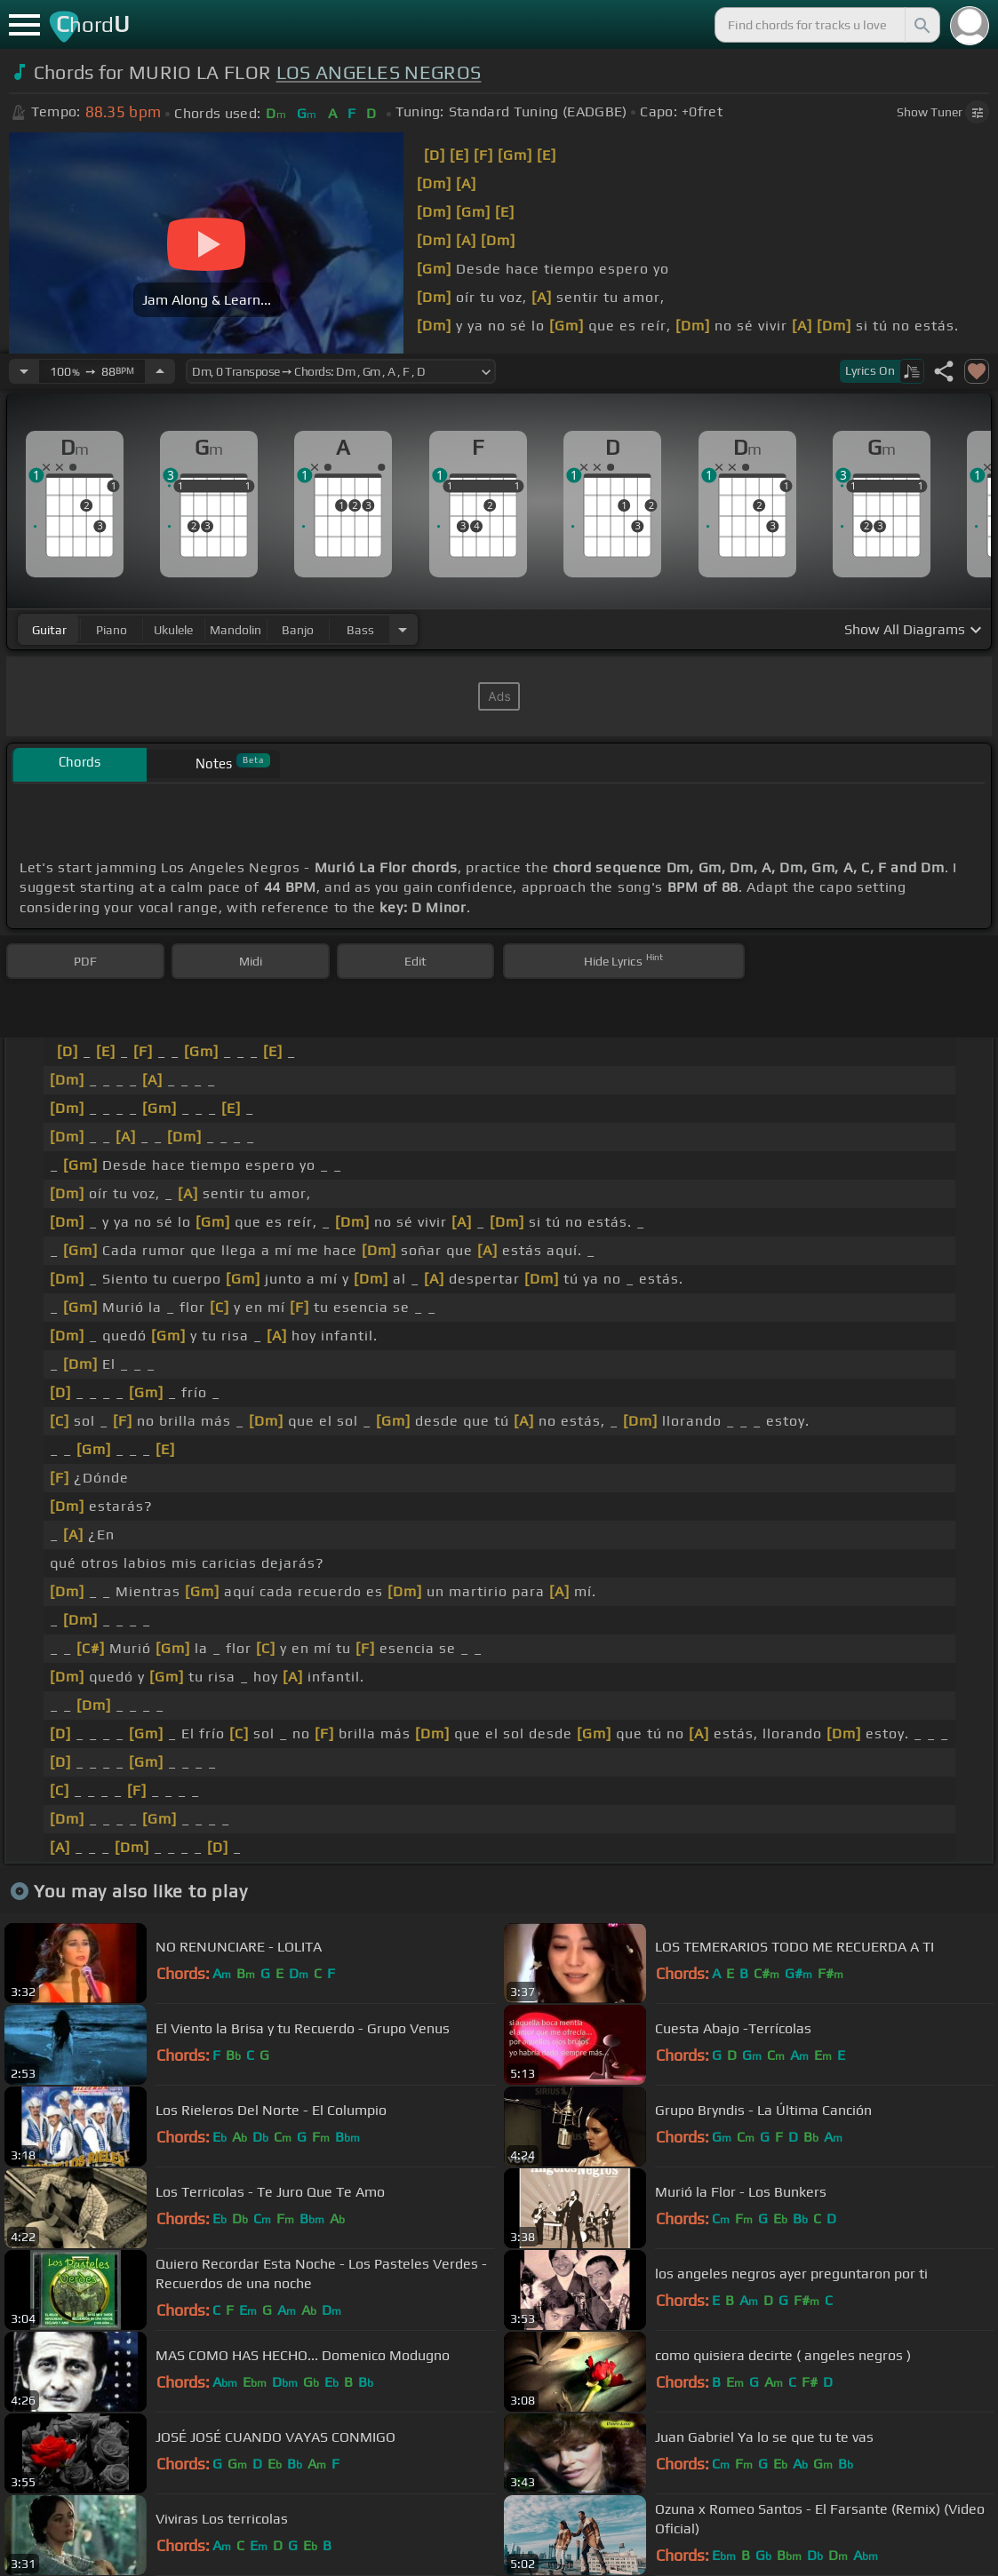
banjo (298, 630)
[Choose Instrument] (402, 629)
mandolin (235, 630)
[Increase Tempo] (160, 371)
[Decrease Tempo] (24, 371)
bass (360, 630)
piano (111, 630)
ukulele (173, 630)
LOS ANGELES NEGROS (379, 72)
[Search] (921, 25)
